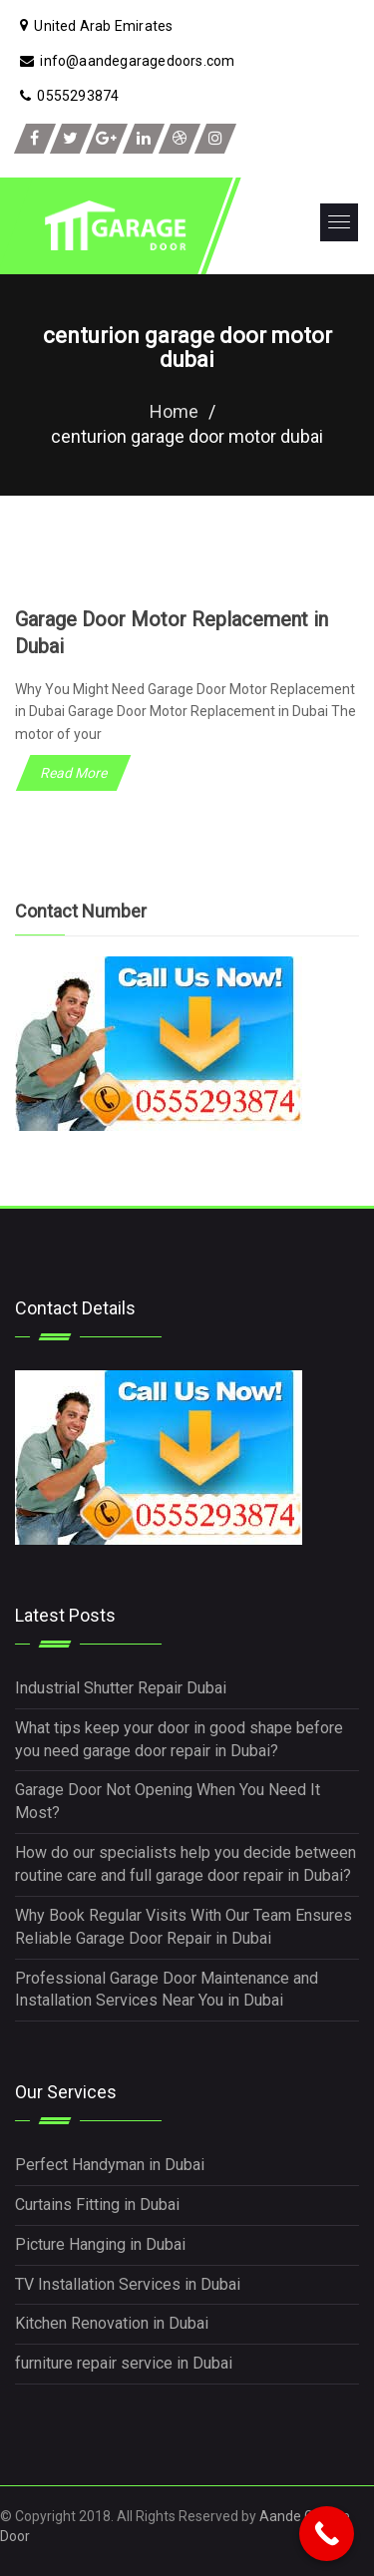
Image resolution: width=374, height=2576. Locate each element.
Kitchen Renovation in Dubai (111, 2323)
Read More (73, 773)
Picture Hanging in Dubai (100, 2244)
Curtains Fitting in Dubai (97, 2204)
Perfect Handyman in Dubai (109, 2164)
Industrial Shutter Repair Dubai (120, 1687)
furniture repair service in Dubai (123, 2363)
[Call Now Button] (326, 2533)
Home (174, 411)
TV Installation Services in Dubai (127, 2284)
